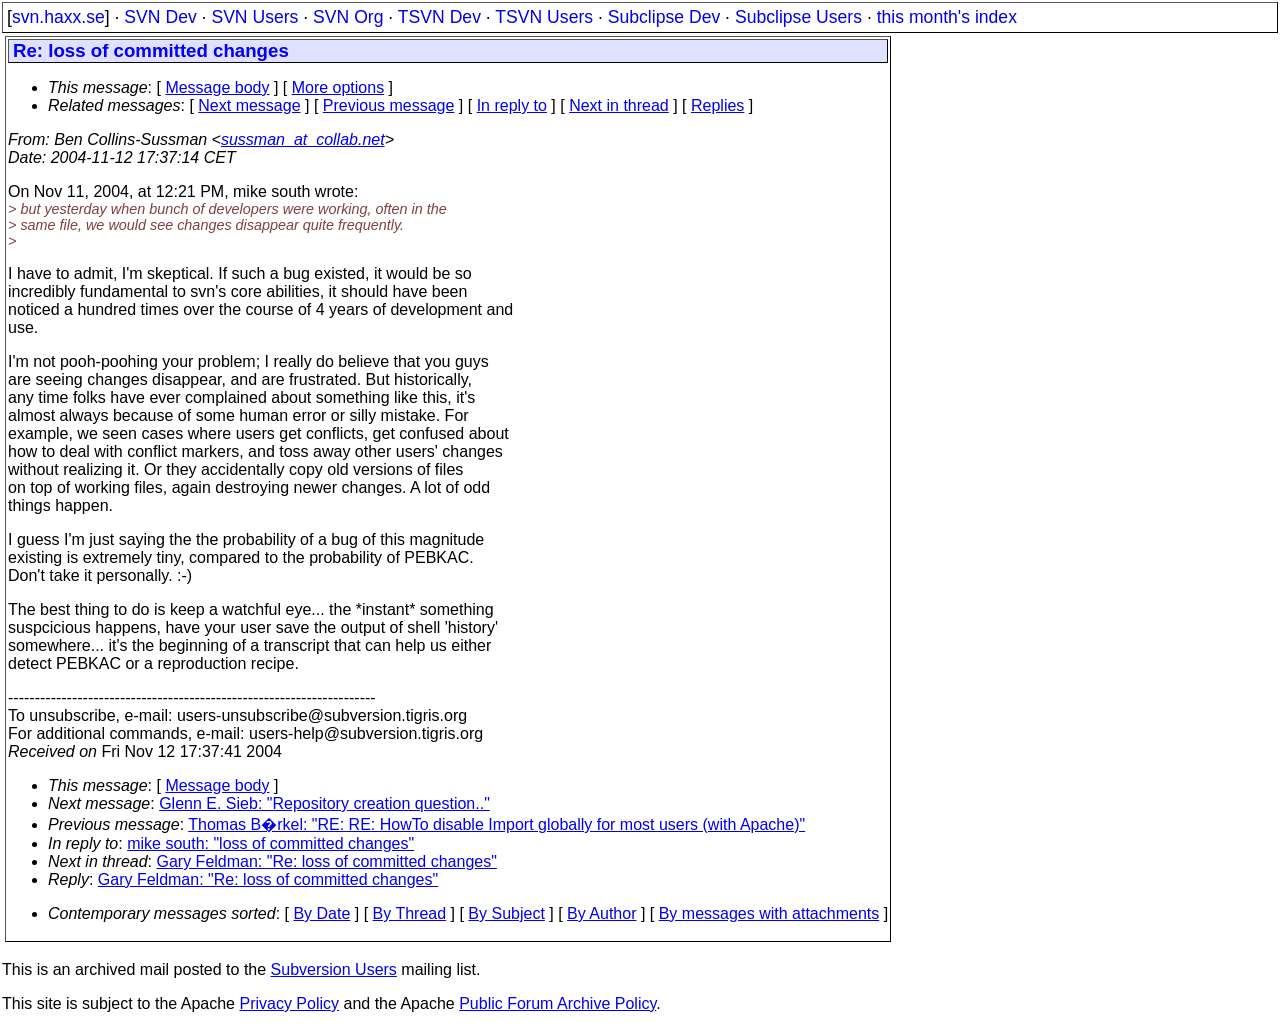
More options (338, 87)
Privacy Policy (289, 1003)
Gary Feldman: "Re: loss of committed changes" (327, 861)
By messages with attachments (769, 913)
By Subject (506, 913)
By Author (601, 913)
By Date (321, 913)
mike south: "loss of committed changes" (270, 843)
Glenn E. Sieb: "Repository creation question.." (324, 803)
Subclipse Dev (664, 17)
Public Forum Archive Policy (557, 1003)
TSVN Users (544, 17)
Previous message (389, 105)
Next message (249, 105)
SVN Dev (160, 17)
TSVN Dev (439, 17)
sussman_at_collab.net (303, 139)
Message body (217, 87)
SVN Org (348, 17)
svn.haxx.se (58, 17)
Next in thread (619, 105)
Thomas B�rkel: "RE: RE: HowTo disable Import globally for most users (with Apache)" (496, 824)
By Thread (410, 913)
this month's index (947, 17)
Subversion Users (334, 969)
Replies (717, 105)
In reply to (512, 105)
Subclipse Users (798, 17)
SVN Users (254, 17)
